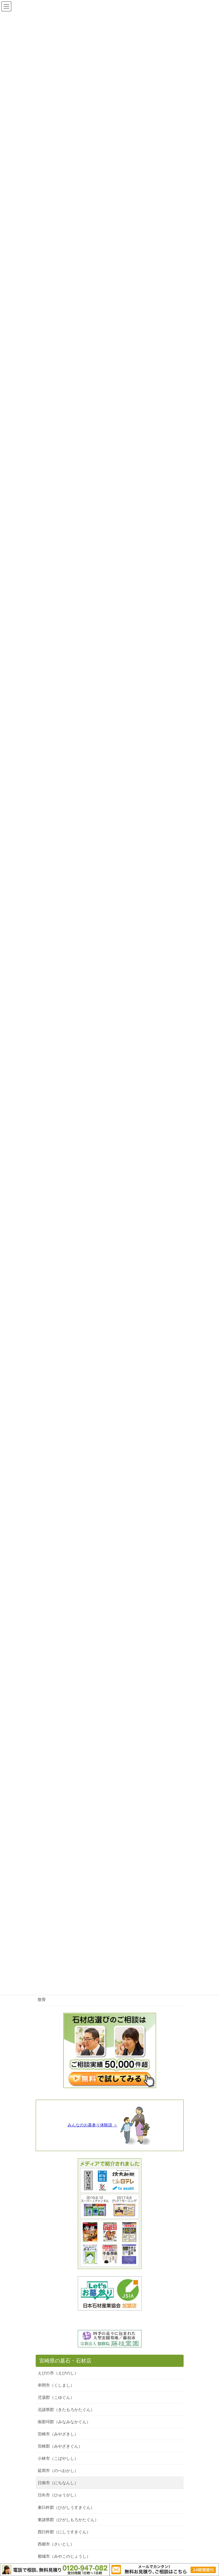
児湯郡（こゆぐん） (56, 2397)
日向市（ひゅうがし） (58, 2495)
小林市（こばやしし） (58, 2458)
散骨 (42, 1999)
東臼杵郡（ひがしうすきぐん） (66, 2507)
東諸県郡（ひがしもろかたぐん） (68, 2519)
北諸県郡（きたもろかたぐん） (66, 2409)
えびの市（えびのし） (58, 2373)
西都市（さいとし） (56, 2544)
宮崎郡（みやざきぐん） (60, 2446)
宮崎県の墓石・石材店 (65, 2361)
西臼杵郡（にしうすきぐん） (64, 2532)
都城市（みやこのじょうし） (64, 2556)
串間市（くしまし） (56, 2385)
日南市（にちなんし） (58, 2482)
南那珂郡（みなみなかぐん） (64, 2421)
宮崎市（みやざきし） (58, 2434)
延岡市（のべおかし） (58, 2470)
